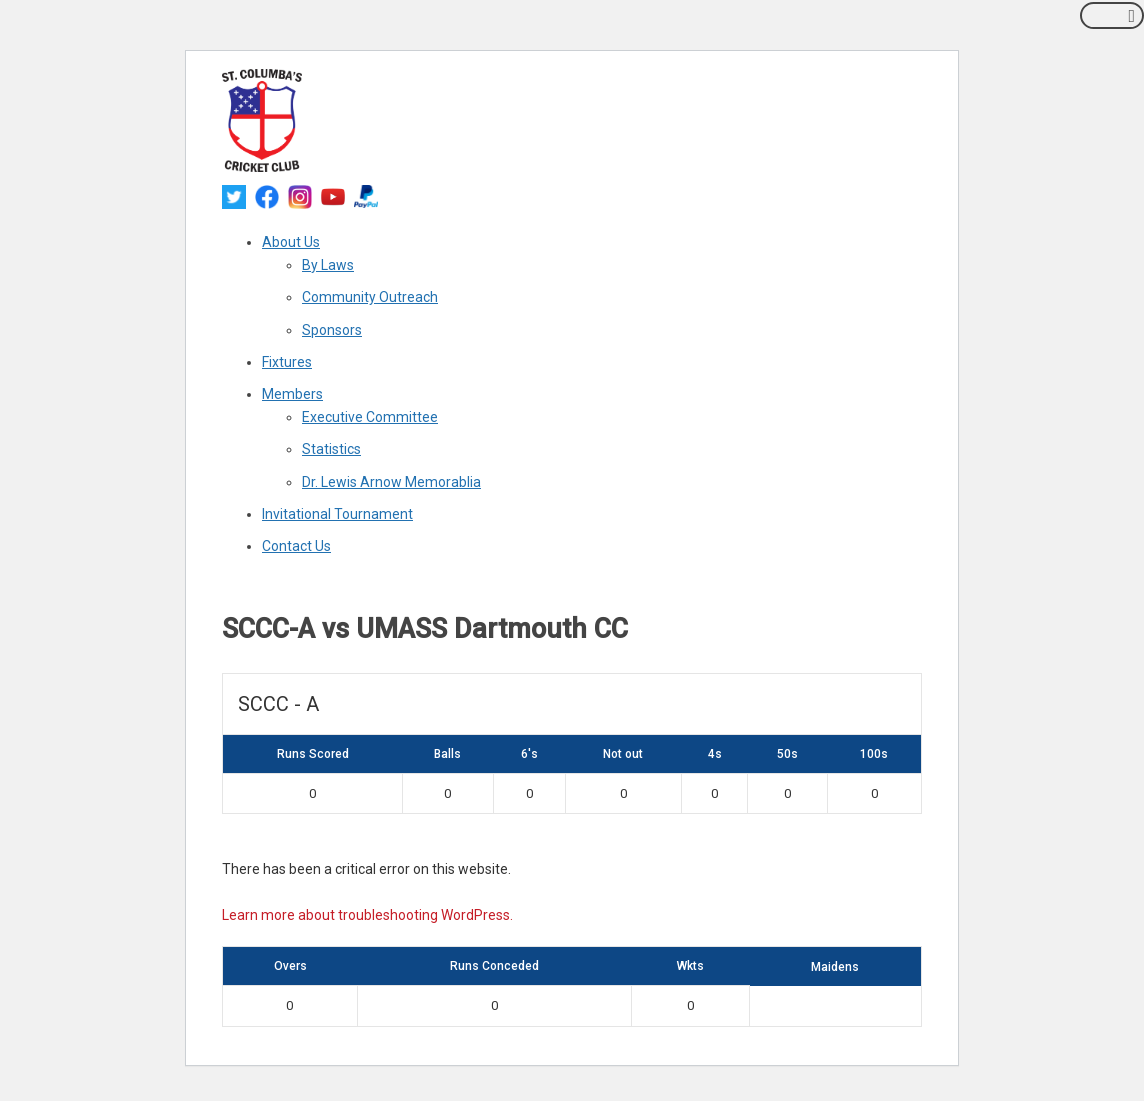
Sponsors (332, 330)
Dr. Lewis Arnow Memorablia (391, 482)
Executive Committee (370, 417)
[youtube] (333, 195)
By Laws (328, 265)
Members (292, 394)
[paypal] (366, 195)
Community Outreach (370, 297)
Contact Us (296, 546)
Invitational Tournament (337, 514)
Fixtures (287, 362)
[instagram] (300, 195)
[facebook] (267, 195)
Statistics (331, 449)
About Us (291, 242)
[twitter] (234, 195)
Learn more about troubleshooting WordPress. (367, 915)
